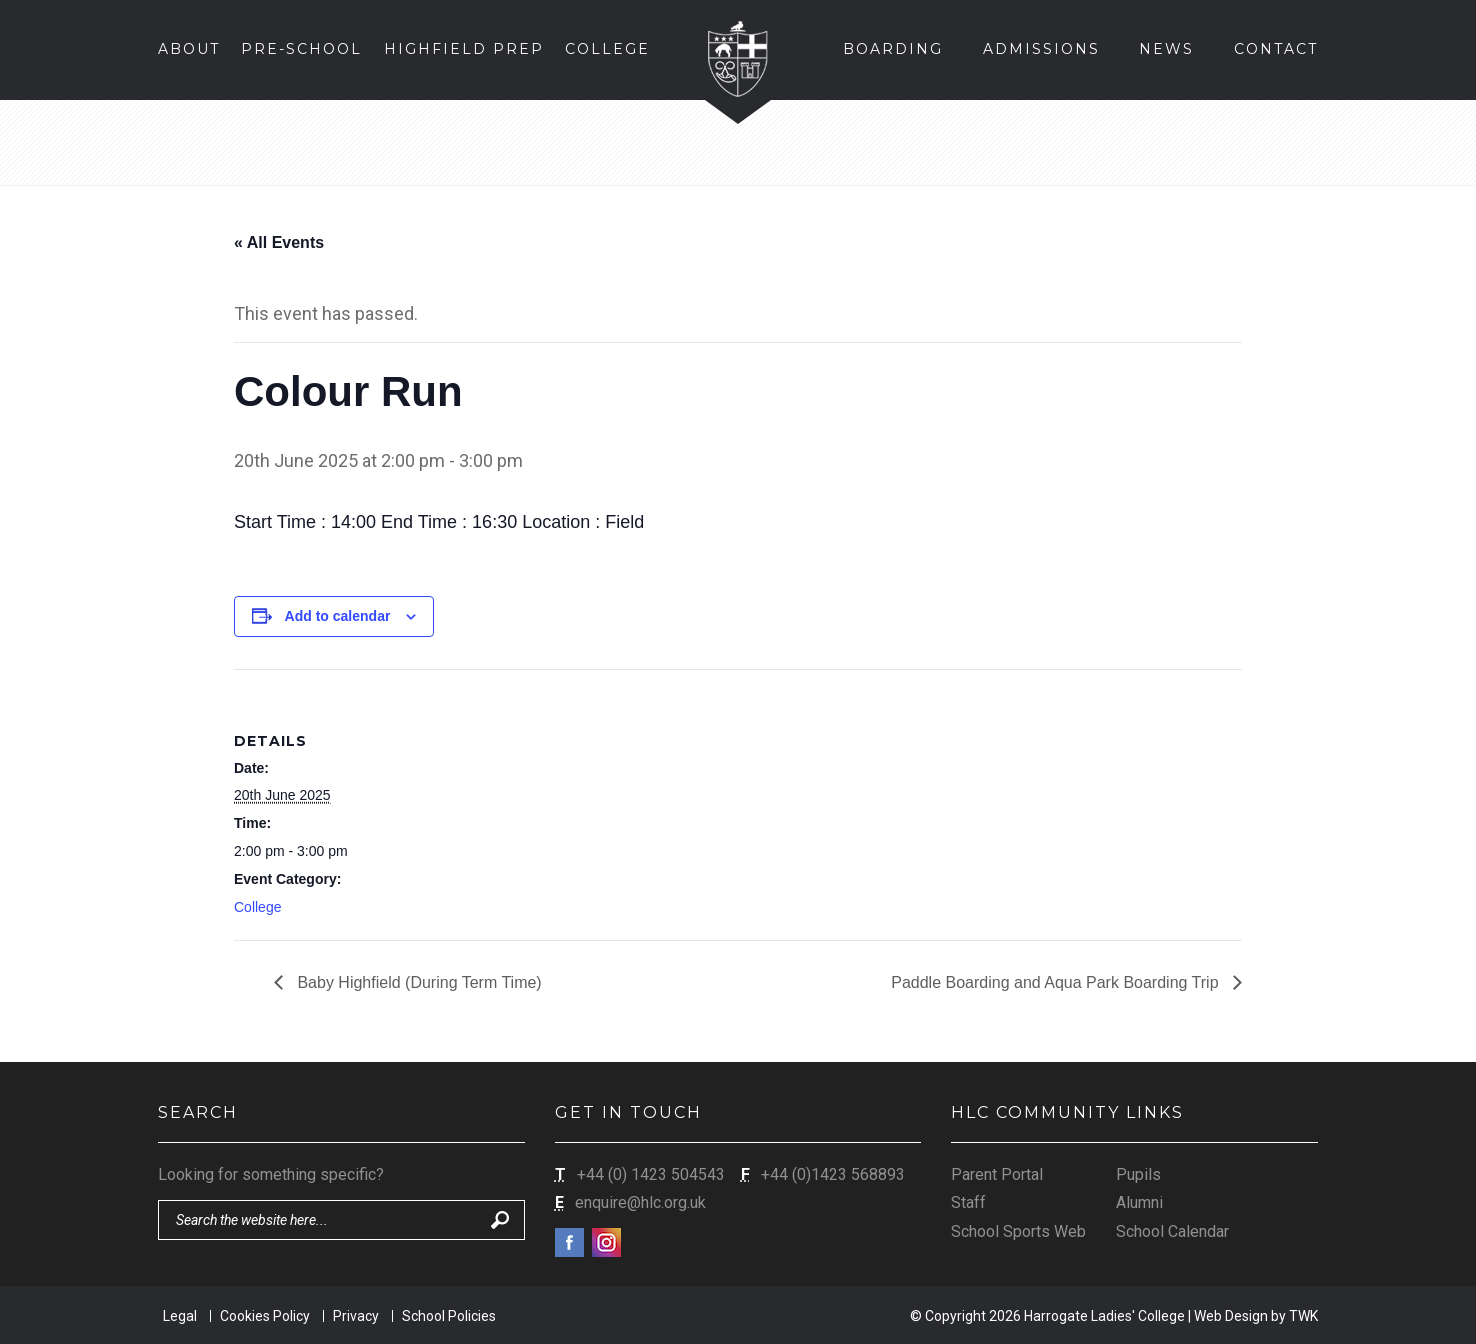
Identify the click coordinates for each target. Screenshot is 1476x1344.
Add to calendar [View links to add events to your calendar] (338, 616)
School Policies (449, 1316)
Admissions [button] (1041, 49)
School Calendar (1172, 1231)
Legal (180, 1316)
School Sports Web (1018, 1231)
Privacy (356, 1316)
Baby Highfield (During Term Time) (417, 982)
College (257, 907)
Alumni (1139, 1202)
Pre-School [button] (301, 49)
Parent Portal (997, 1174)
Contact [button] (1276, 49)
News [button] (1166, 49)
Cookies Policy (265, 1316)
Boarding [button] (893, 49)
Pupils (1138, 1174)
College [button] (607, 49)
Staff (968, 1202)
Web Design (1231, 1316)
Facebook (569, 1242)
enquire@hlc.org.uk (640, 1202)
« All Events (279, 242)
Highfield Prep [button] (464, 49)
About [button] (189, 49)
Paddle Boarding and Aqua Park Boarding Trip (1057, 982)
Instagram (606, 1242)
